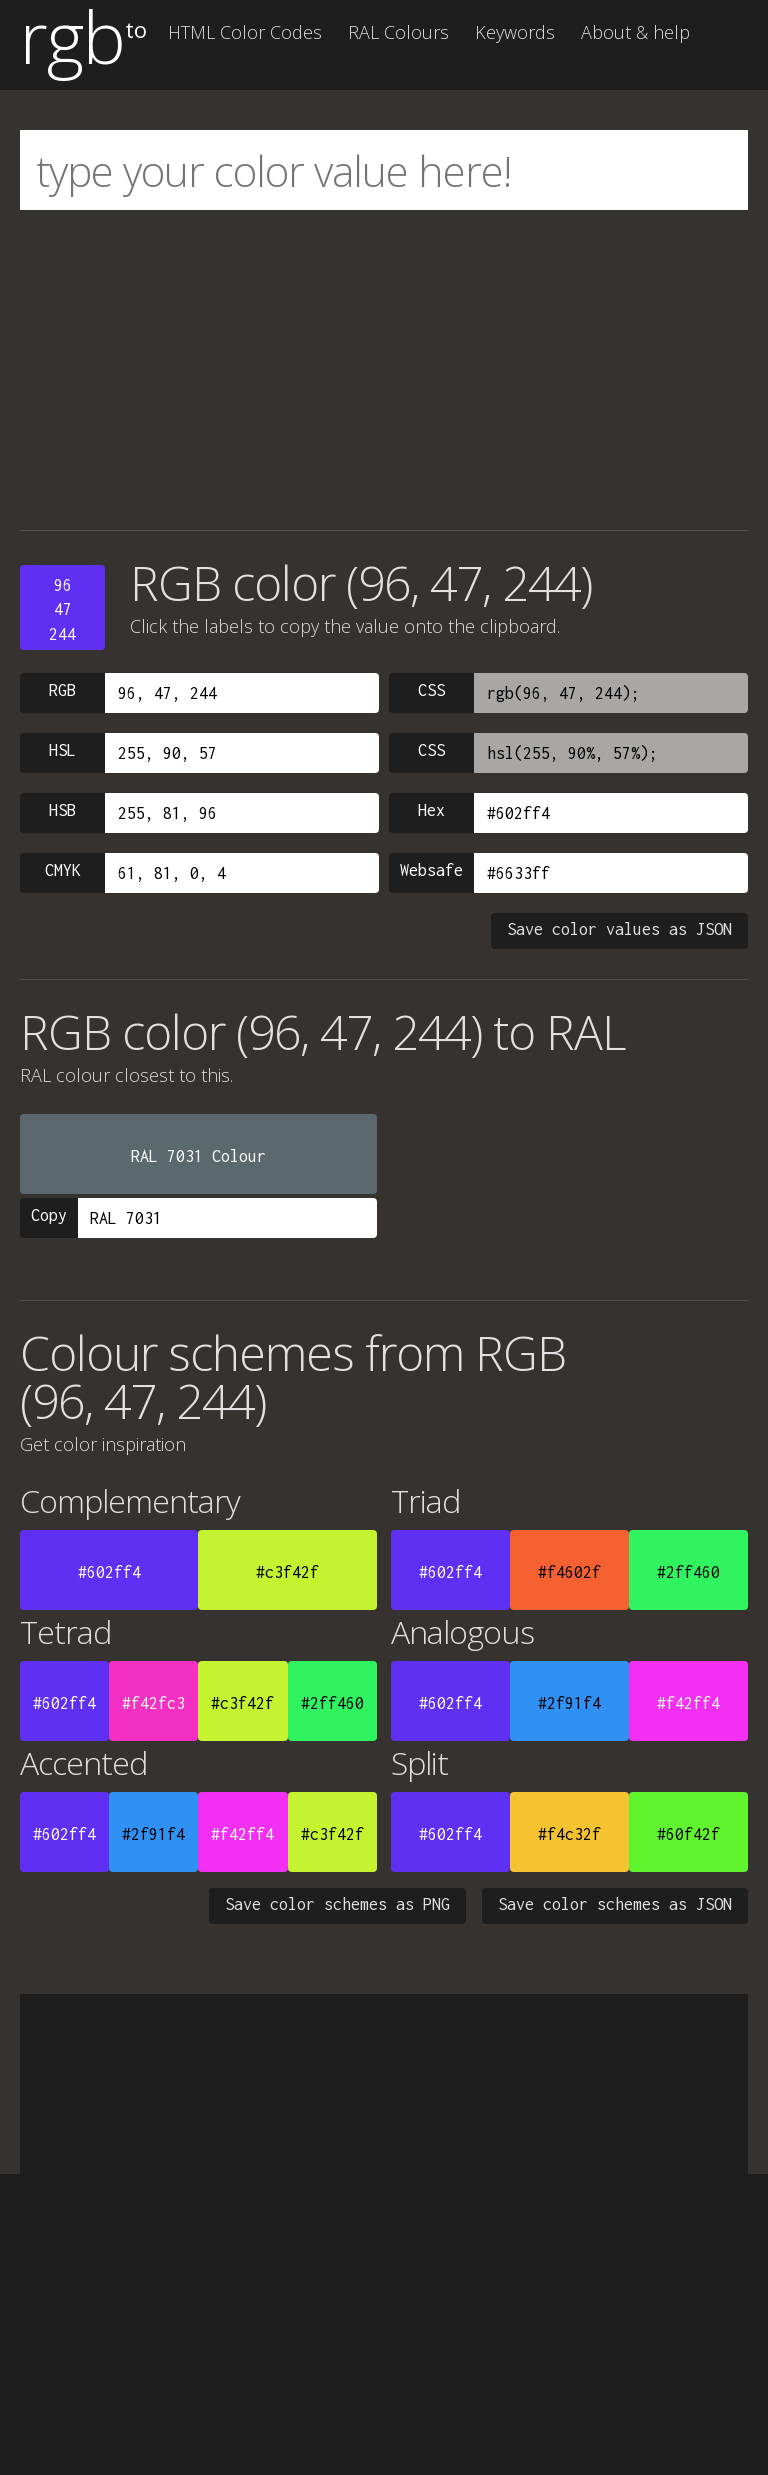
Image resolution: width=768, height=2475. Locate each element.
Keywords (515, 32)
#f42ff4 (688, 1703)
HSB (62, 810)
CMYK (63, 870)
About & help (635, 32)
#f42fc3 (153, 1703)
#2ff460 (688, 1572)
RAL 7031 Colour (198, 1156)
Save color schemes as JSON (615, 1904)
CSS (431, 690)
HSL (62, 750)
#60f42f (688, 1834)
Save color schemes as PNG (337, 1904)
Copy (49, 1215)
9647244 (62, 609)
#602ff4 (109, 1572)
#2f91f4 (569, 1703)
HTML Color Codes (245, 32)
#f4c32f (569, 1834)
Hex (431, 810)
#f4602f (569, 1572)
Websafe (431, 870)
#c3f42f (287, 1572)
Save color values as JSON (619, 929)
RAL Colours (398, 32)
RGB (62, 690)
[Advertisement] (384, 370)
